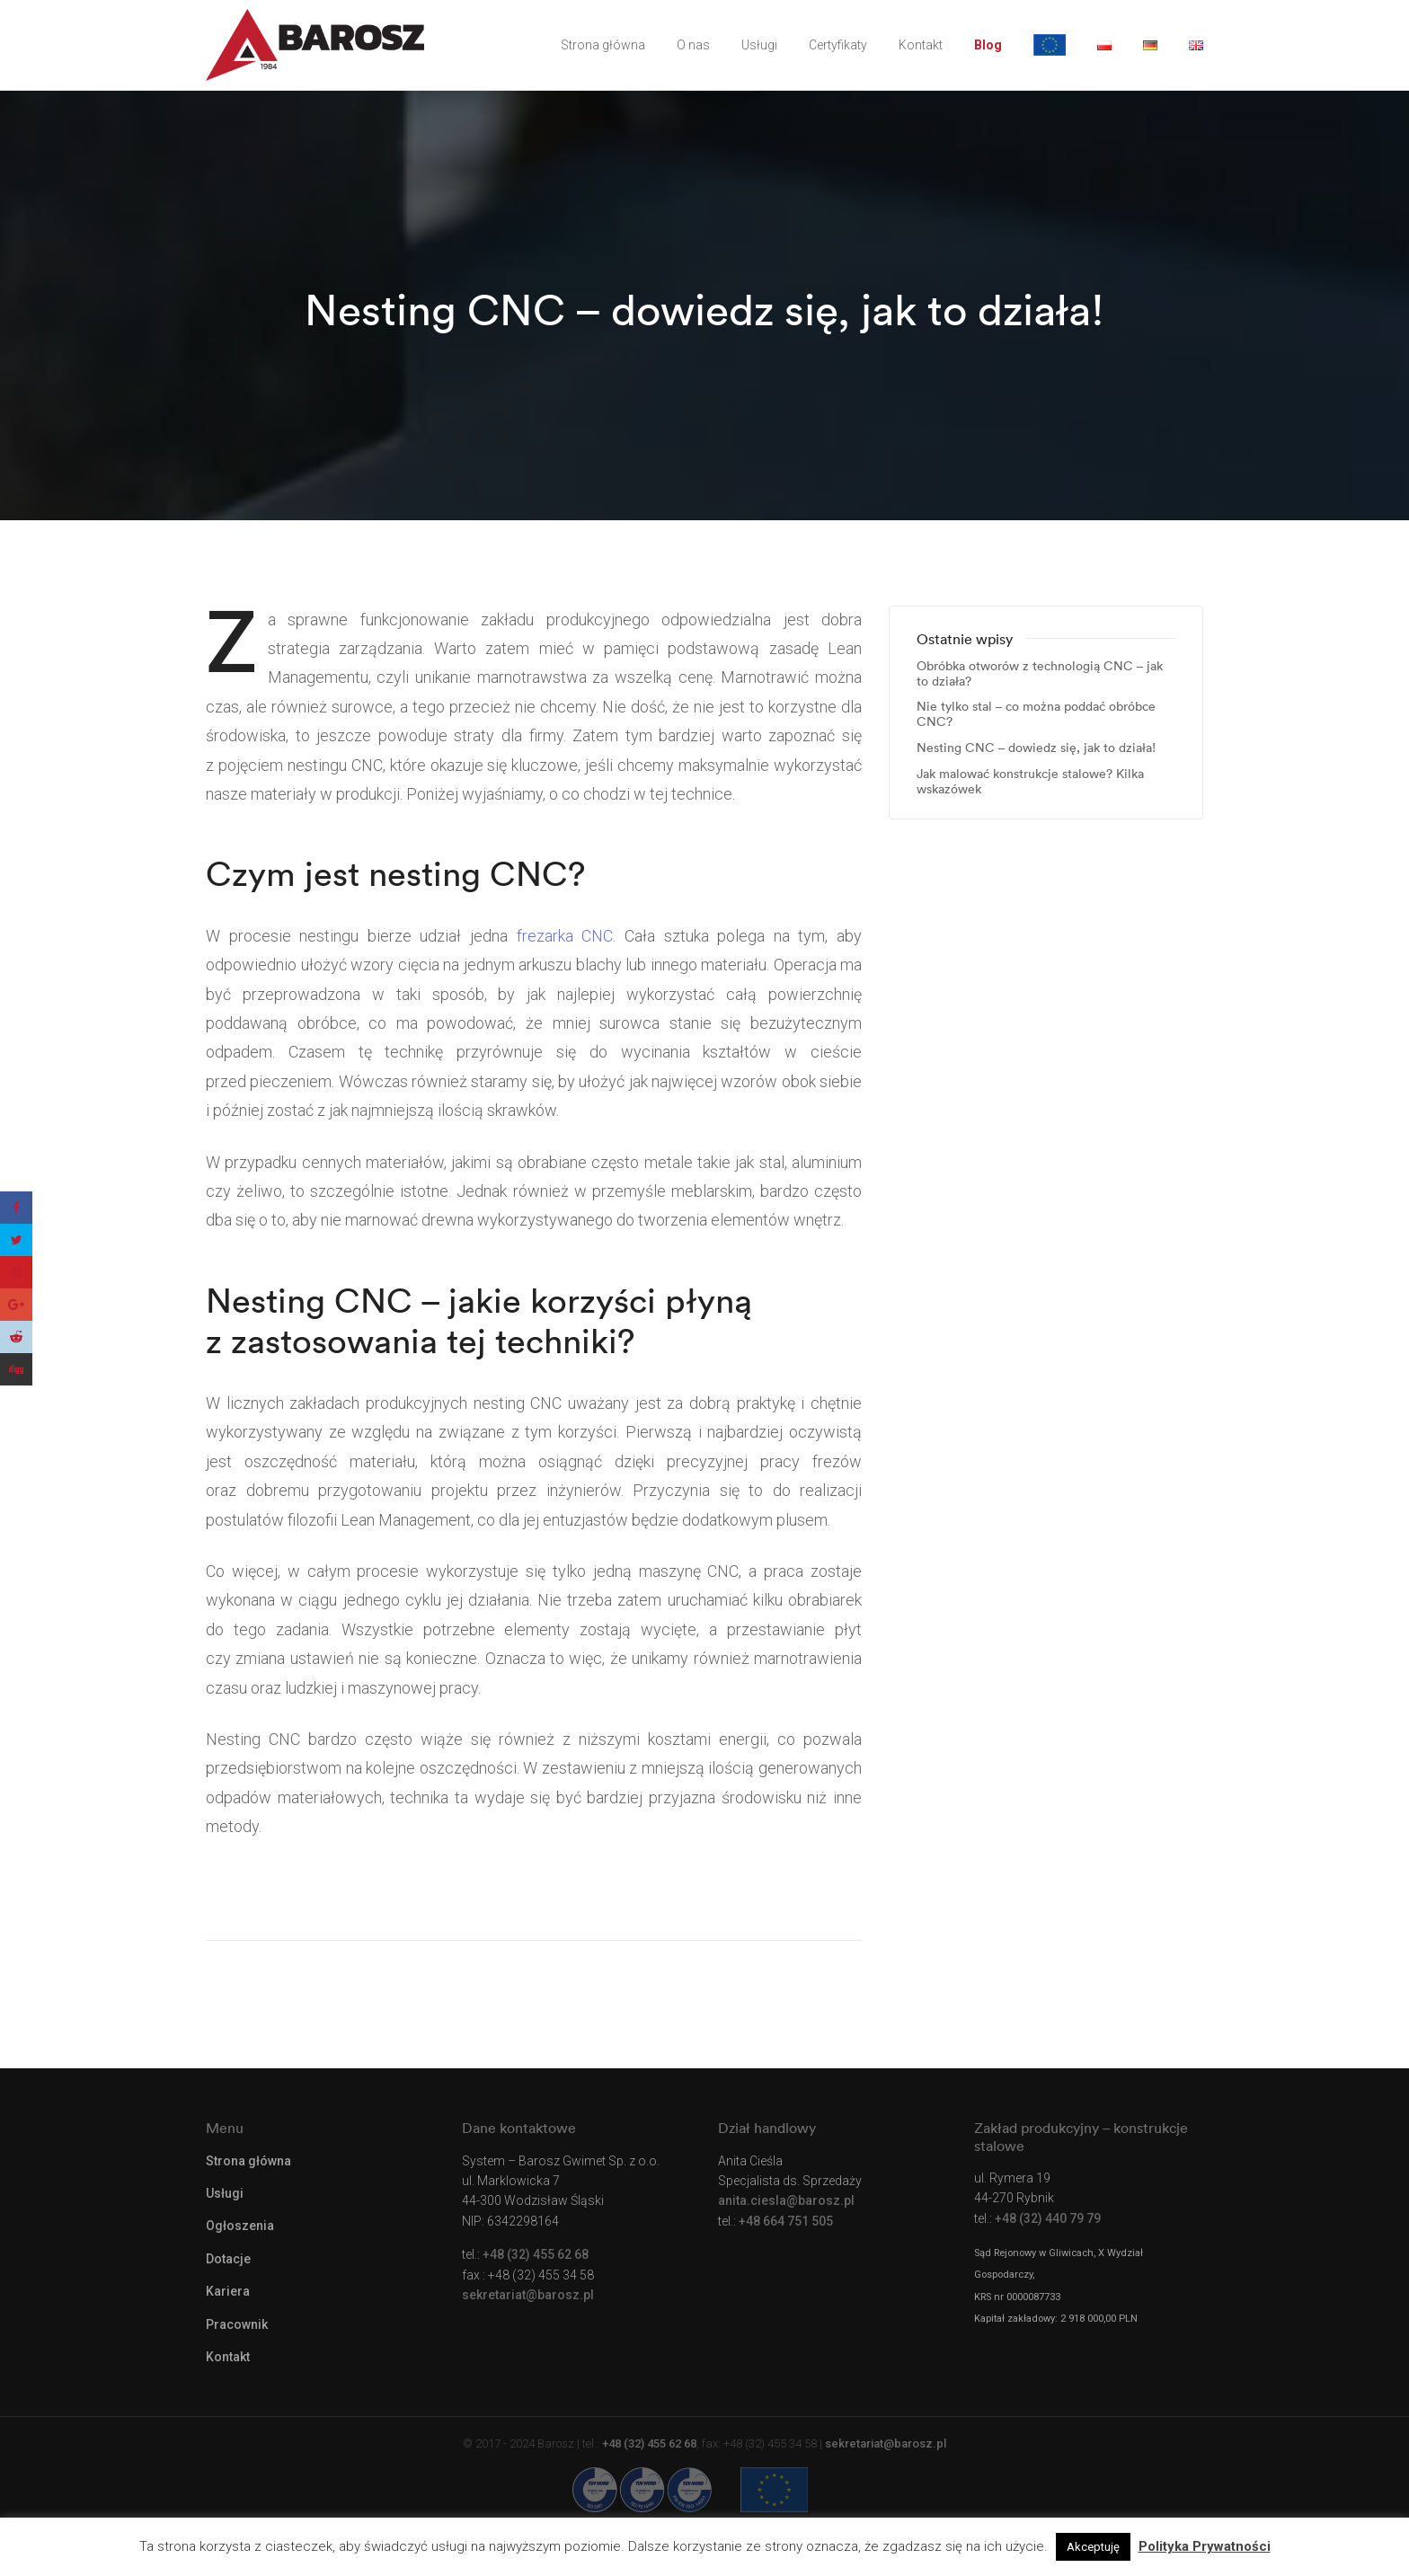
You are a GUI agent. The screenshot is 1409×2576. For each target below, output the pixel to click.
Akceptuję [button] (1093, 2547)
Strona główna (603, 45)
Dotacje (228, 2259)
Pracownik (237, 2324)
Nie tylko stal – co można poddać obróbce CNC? (1036, 714)
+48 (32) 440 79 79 (1048, 2218)
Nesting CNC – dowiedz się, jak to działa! (1036, 748)
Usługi (759, 45)
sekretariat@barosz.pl (528, 2295)
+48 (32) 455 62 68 (536, 2254)
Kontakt (921, 45)
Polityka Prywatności (1205, 2546)
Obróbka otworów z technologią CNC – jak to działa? (1040, 674)
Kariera (228, 2291)
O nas (693, 45)
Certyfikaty (838, 45)
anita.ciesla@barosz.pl (786, 2200)
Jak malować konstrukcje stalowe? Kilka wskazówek (1030, 781)
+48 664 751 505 (786, 2221)
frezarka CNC (565, 935)
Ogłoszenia (240, 2225)
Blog (988, 45)
